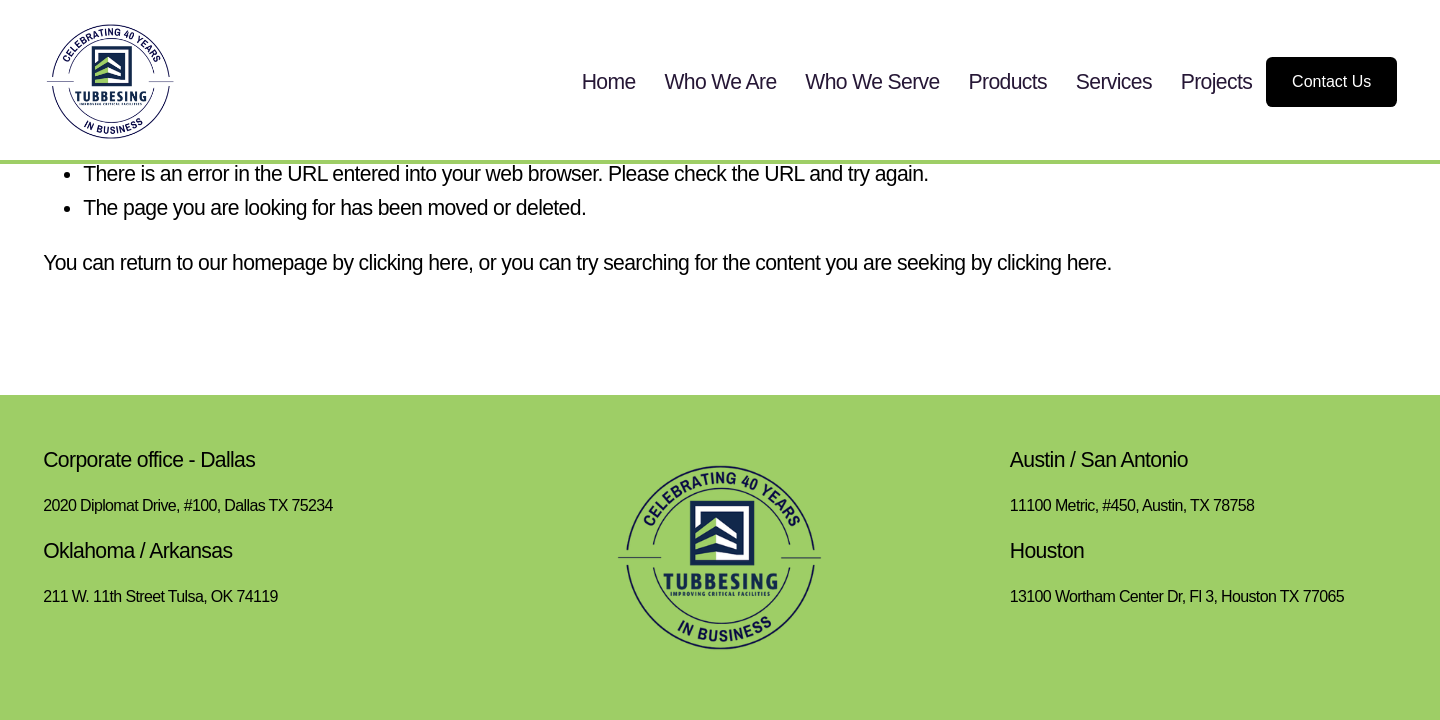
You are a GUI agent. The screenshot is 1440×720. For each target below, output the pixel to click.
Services (1114, 81)
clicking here (413, 262)
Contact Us (1331, 81)
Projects (1216, 81)
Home (609, 81)
